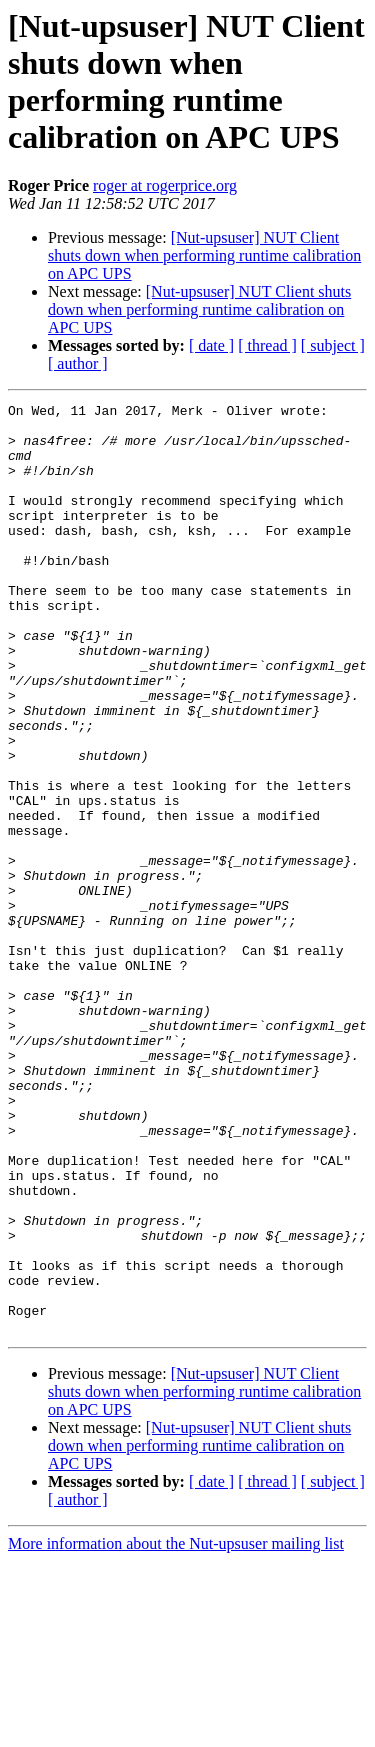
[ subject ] (333, 345)
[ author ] (78, 363)
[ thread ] (267, 345)
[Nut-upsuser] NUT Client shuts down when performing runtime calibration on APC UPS (204, 255)
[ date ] (211, 345)
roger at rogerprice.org (165, 185)
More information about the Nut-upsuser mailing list (176, 1729)
